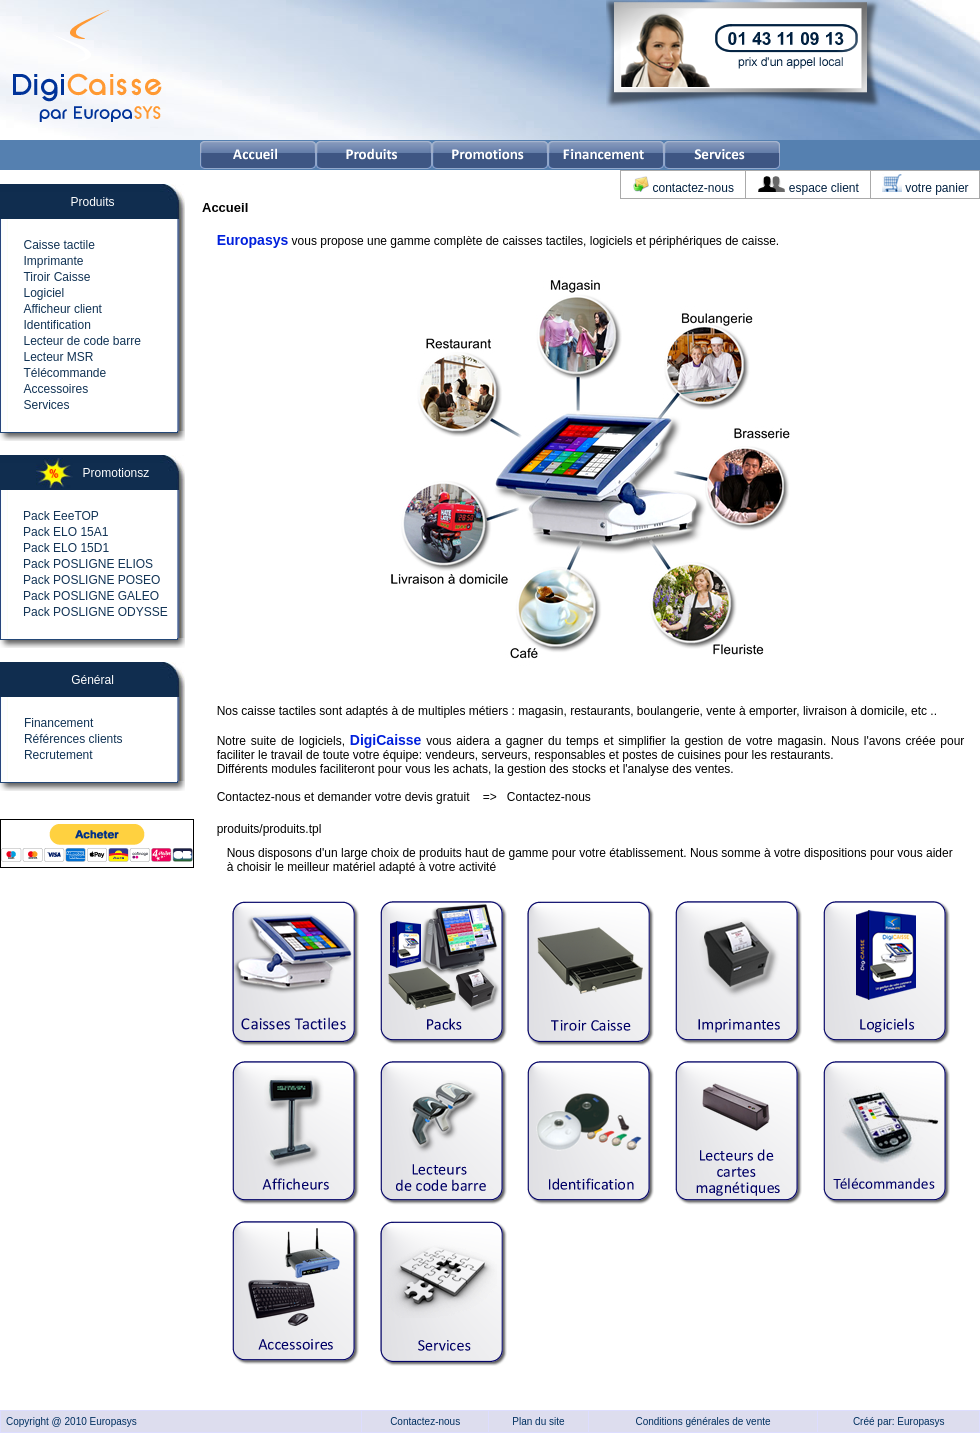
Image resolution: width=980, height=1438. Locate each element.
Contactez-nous (549, 797)
